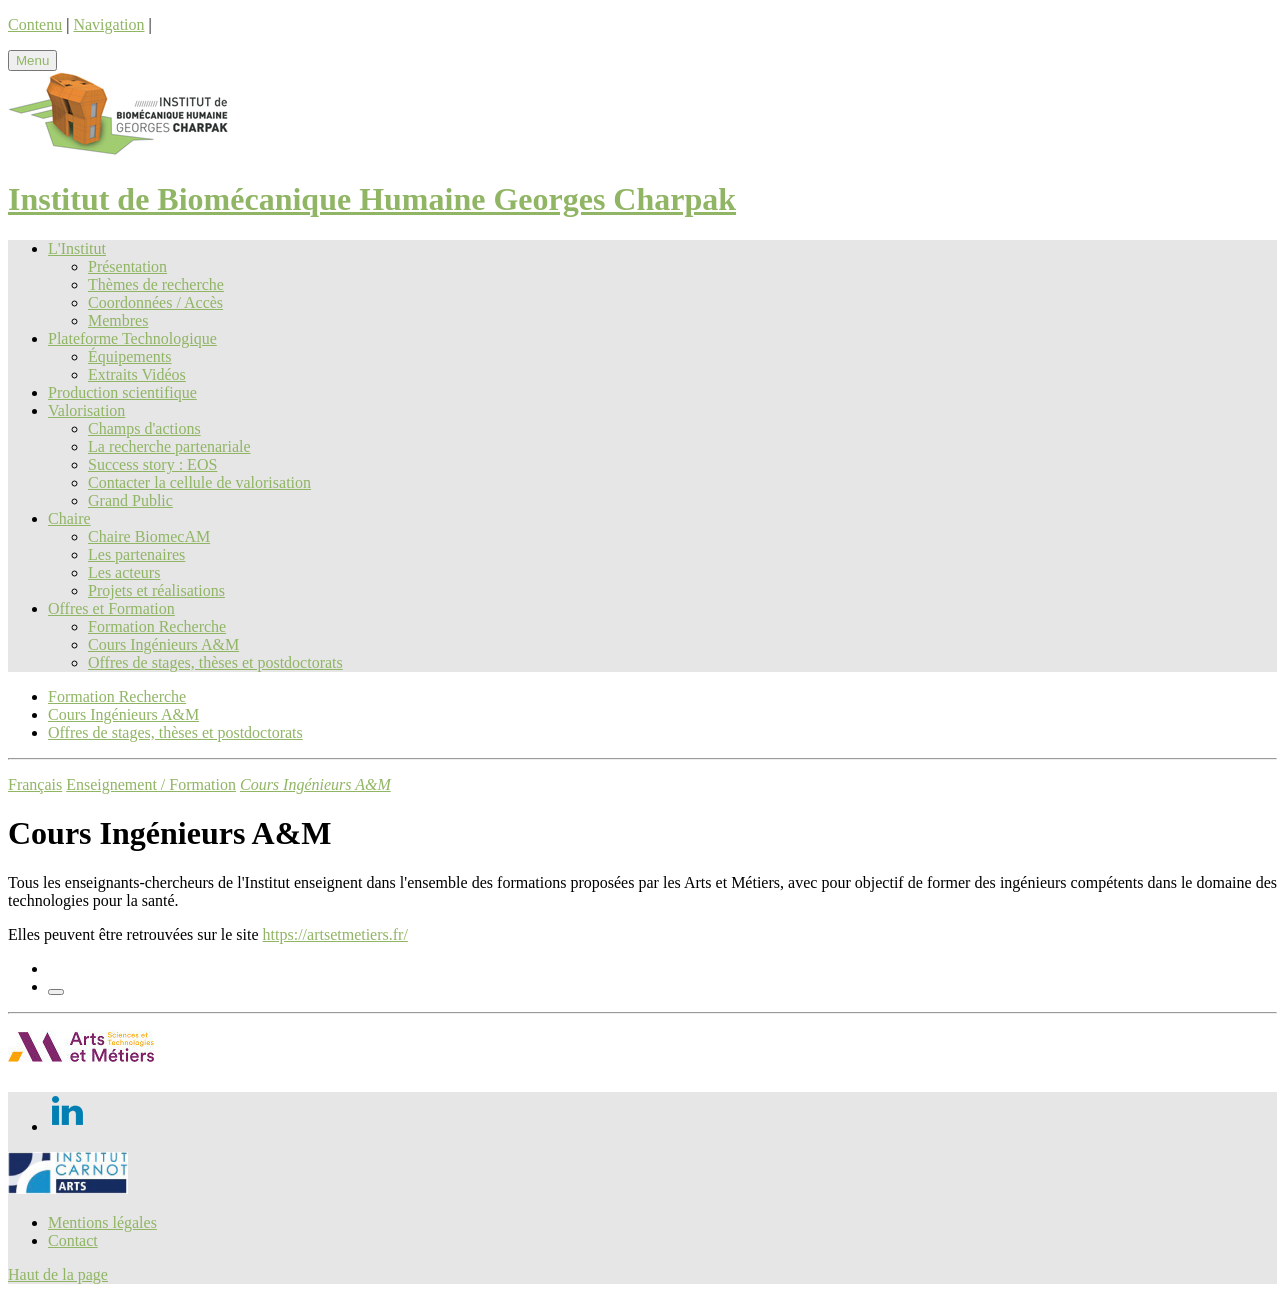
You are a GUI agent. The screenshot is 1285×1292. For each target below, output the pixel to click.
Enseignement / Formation (151, 784)
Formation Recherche (157, 626)
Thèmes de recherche (156, 284)
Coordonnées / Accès (155, 302)
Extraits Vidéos (137, 374)
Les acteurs (124, 572)
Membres (118, 320)
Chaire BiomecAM (149, 536)
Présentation (127, 266)
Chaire (69, 518)
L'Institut (77, 248)
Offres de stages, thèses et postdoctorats (215, 662)
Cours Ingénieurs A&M (163, 644)
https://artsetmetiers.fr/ (335, 934)
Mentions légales (102, 1222)
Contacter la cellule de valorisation (199, 482)
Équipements (130, 356)
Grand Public (130, 500)
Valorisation (86, 410)
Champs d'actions (144, 428)
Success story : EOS (152, 464)
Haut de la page (58, 1274)
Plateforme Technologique (132, 338)
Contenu (35, 24)
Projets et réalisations (156, 590)
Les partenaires (136, 554)
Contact (73, 1240)
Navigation (108, 24)
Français (35, 784)
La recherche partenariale (169, 446)
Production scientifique (122, 392)
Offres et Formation (111, 608)
